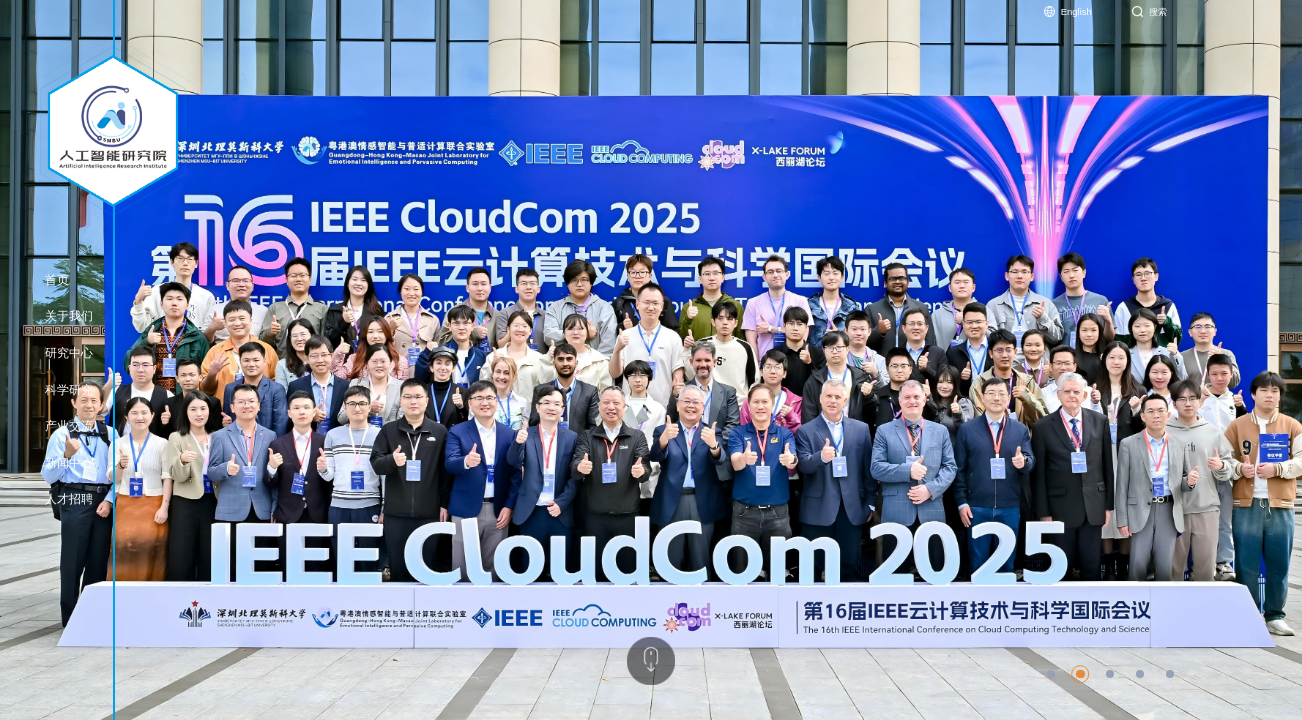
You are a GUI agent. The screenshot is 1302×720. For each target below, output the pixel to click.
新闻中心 (69, 463)
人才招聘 (69, 499)
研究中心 (69, 353)
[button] (1051, 674)
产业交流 (69, 426)
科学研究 (69, 390)
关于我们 (69, 316)
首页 (57, 280)
